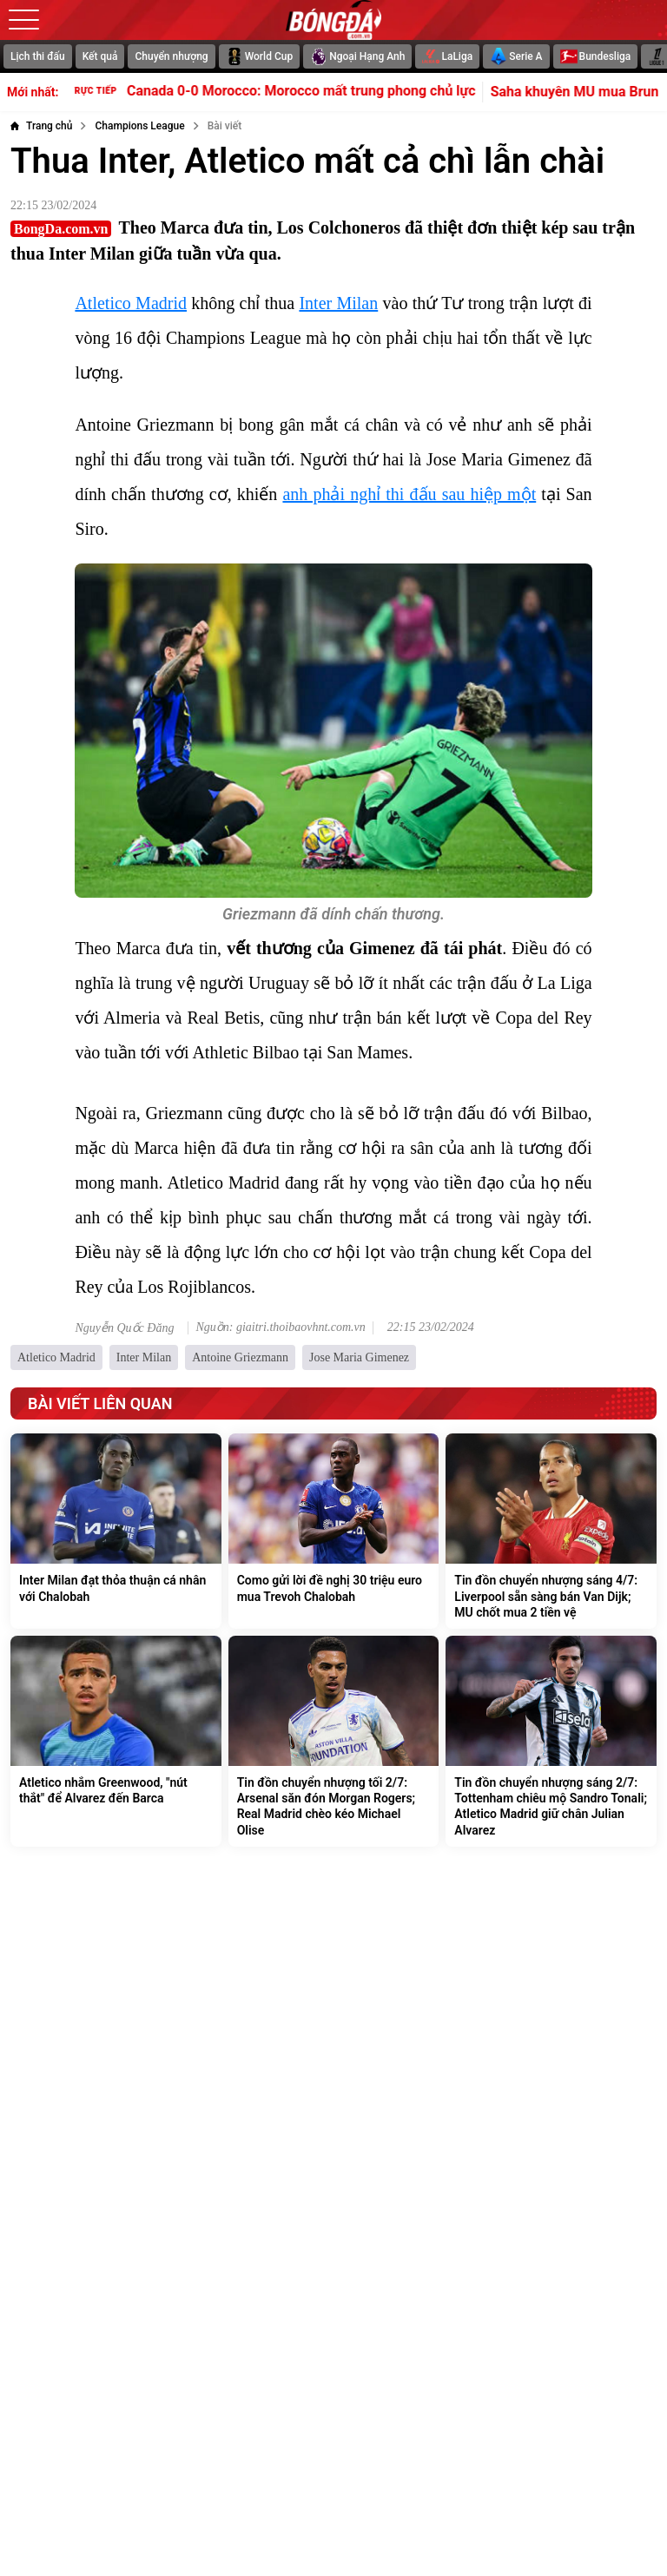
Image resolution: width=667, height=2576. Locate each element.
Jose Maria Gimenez (359, 1357)
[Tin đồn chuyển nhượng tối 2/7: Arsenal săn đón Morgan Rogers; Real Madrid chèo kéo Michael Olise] (333, 1741)
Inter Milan (338, 303)
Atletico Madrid (131, 303)
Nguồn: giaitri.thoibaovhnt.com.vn (280, 1327)
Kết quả (100, 56)
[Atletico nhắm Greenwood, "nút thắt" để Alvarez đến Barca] (115, 1741)
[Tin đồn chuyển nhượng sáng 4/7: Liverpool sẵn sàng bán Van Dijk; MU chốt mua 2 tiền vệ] (551, 1531)
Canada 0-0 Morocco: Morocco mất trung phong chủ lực (287, 90)
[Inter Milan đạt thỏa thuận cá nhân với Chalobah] (115, 1531)
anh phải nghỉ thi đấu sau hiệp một (409, 494)
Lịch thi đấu (37, 56)
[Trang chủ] (41, 126)
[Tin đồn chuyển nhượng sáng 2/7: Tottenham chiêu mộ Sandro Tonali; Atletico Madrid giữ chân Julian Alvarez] (551, 1741)
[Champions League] (139, 126)
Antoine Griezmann (240, 1357)
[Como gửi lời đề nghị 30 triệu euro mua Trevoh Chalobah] (333, 1531)
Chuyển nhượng (171, 56)
